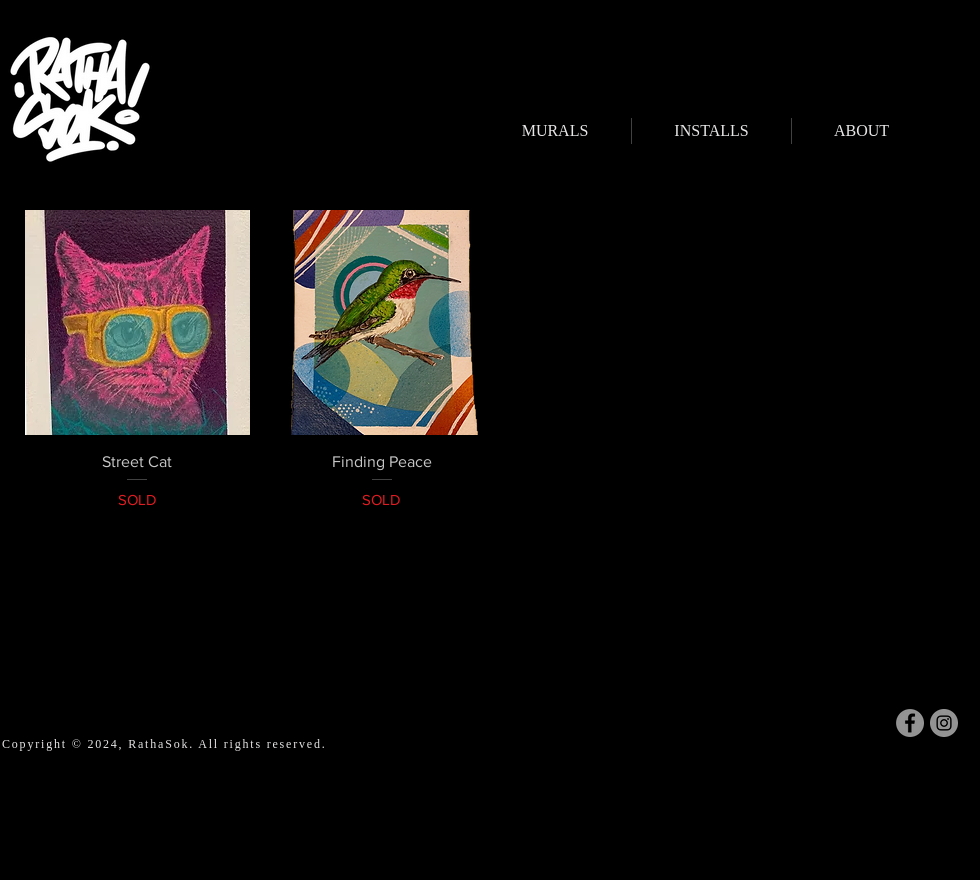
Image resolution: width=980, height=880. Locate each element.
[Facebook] (910, 723)
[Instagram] (944, 723)
